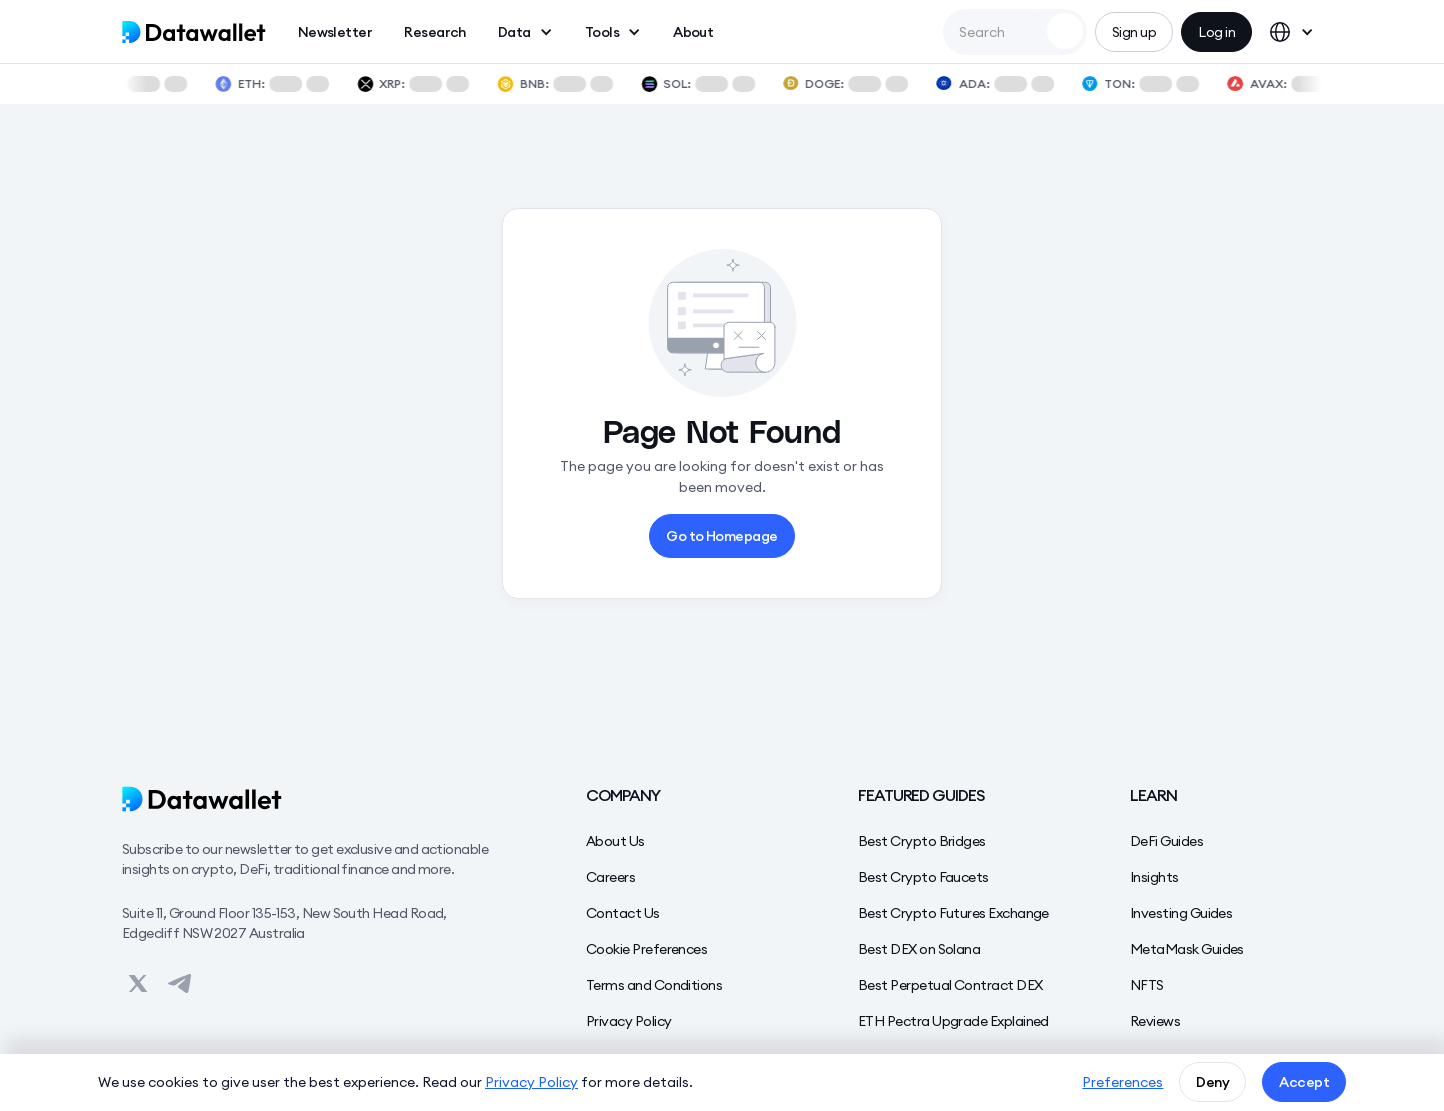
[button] (525, 32)
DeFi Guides (1166, 841)
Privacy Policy (628, 1021)
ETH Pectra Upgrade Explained (953, 1021)
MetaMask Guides (1187, 949)
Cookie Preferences (646, 949)
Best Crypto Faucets (923, 877)
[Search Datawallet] (1065, 31)
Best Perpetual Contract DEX (950, 985)
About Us (615, 841)
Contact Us (623, 913)
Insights (1154, 877)
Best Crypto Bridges (922, 841)
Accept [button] (1304, 1082)
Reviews (1155, 1021)
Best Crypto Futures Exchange (953, 913)
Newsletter (335, 32)
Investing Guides (1181, 913)
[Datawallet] (314, 799)
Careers (610, 877)
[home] (194, 32)
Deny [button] (1212, 1082)
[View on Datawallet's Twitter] (138, 983)
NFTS (1147, 985)
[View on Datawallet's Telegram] (180, 983)
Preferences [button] (1122, 1082)
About (693, 32)
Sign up (1134, 32)
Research (435, 32)
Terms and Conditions (654, 985)
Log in (1216, 32)
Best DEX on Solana (919, 949)
